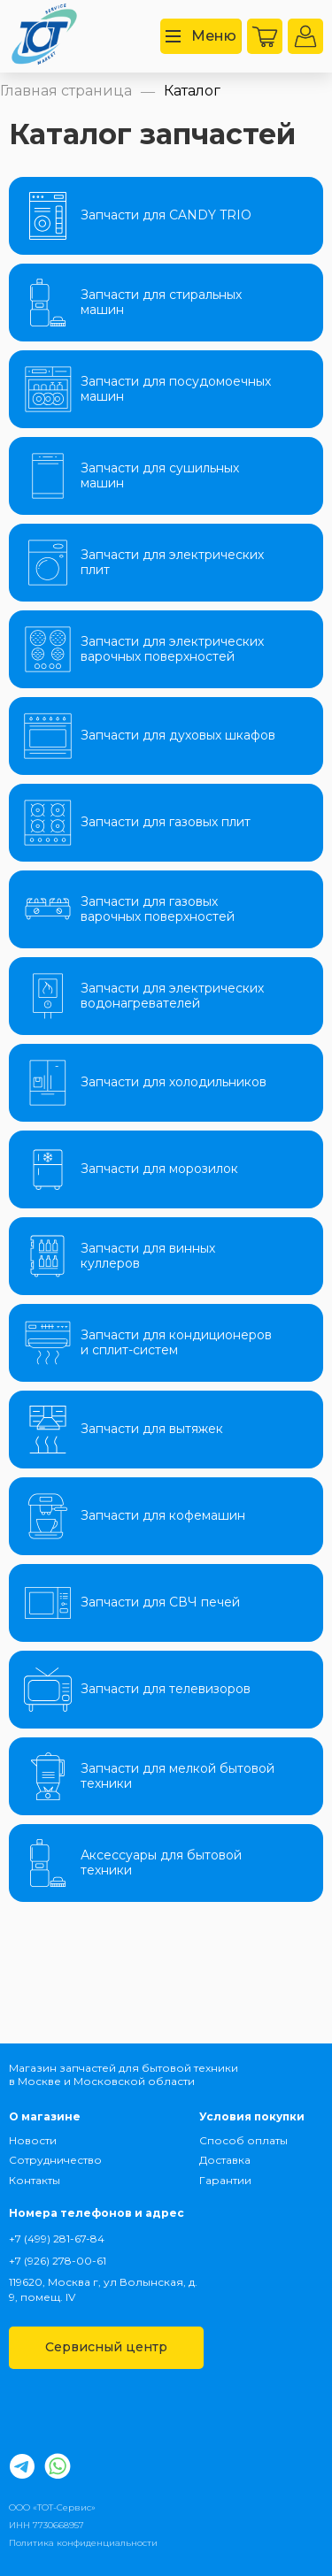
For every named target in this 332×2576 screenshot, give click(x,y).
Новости (33, 2140)
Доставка (225, 2159)
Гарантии (225, 2180)
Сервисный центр (106, 2347)
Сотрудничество (54, 2159)
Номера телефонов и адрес (96, 2213)
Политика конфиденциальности (83, 2543)
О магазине (45, 2116)
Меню (201, 35)
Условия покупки (252, 2116)
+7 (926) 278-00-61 (57, 2260)
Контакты (34, 2180)
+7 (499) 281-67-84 (56, 2238)
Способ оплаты (243, 2140)
